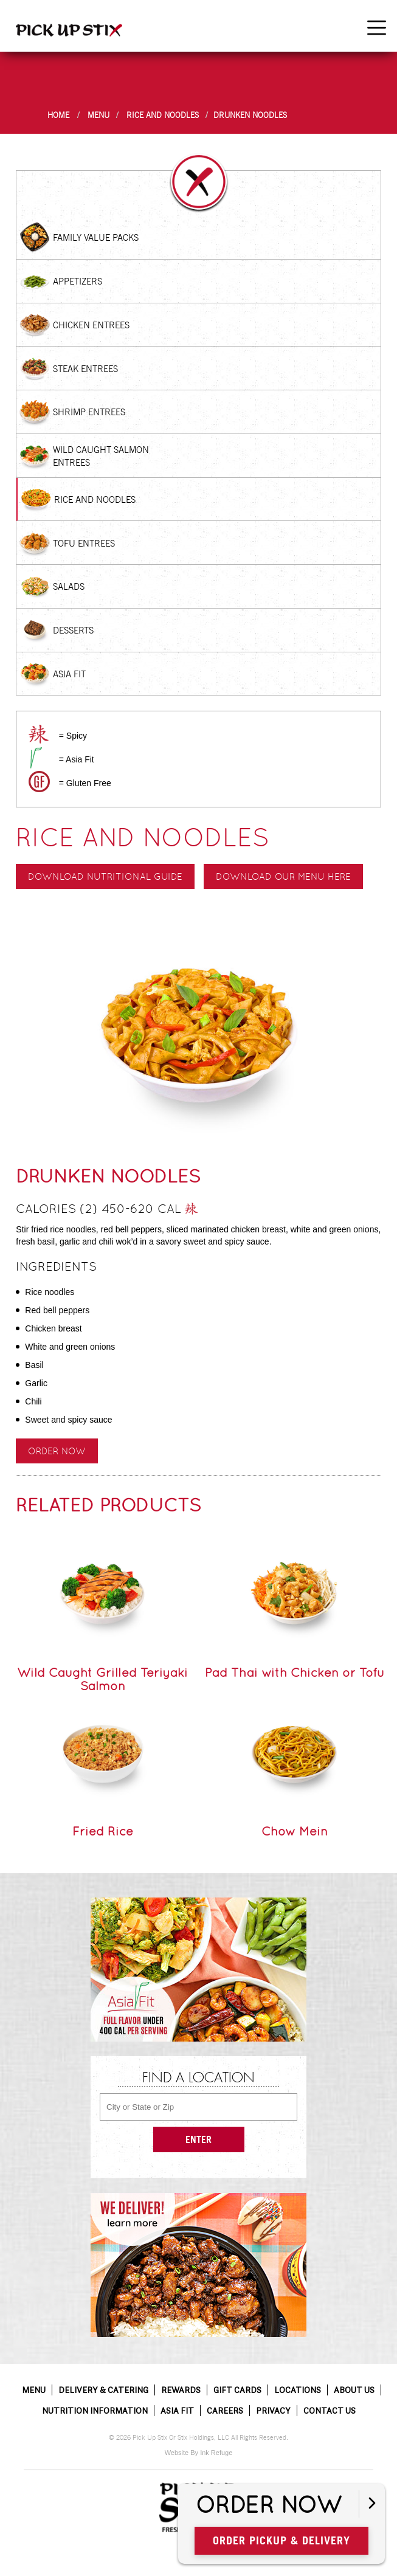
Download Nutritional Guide (105, 876)
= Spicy (73, 736)
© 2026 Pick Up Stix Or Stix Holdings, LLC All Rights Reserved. (198, 2438)
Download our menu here (283, 876)
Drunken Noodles (250, 115)
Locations (297, 2389)
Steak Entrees (85, 369)
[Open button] (372, 2504)
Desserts (73, 630)
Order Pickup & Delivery (281, 2540)
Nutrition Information (95, 2410)
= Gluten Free (85, 783)
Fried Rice (102, 1831)
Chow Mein (294, 1831)
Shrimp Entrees (89, 412)
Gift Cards (237, 2389)
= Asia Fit (76, 759)
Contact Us (329, 2410)
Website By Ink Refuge (199, 2452)
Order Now (57, 1451)
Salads (69, 586)
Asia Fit (69, 674)
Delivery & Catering (103, 2389)
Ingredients (56, 1266)
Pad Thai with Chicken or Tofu (294, 1672)
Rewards (181, 2389)
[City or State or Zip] (198, 2107)
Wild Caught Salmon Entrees (101, 456)
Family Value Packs (96, 237)
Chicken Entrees (91, 325)
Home (58, 115)
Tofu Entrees (84, 543)
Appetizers (77, 281)
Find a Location (198, 2078)
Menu (98, 115)
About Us (354, 2389)
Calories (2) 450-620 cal (107, 1210)
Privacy (273, 2410)
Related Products (108, 1505)
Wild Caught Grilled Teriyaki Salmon (102, 1679)
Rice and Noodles (162, 115)
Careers (225, 2410)
